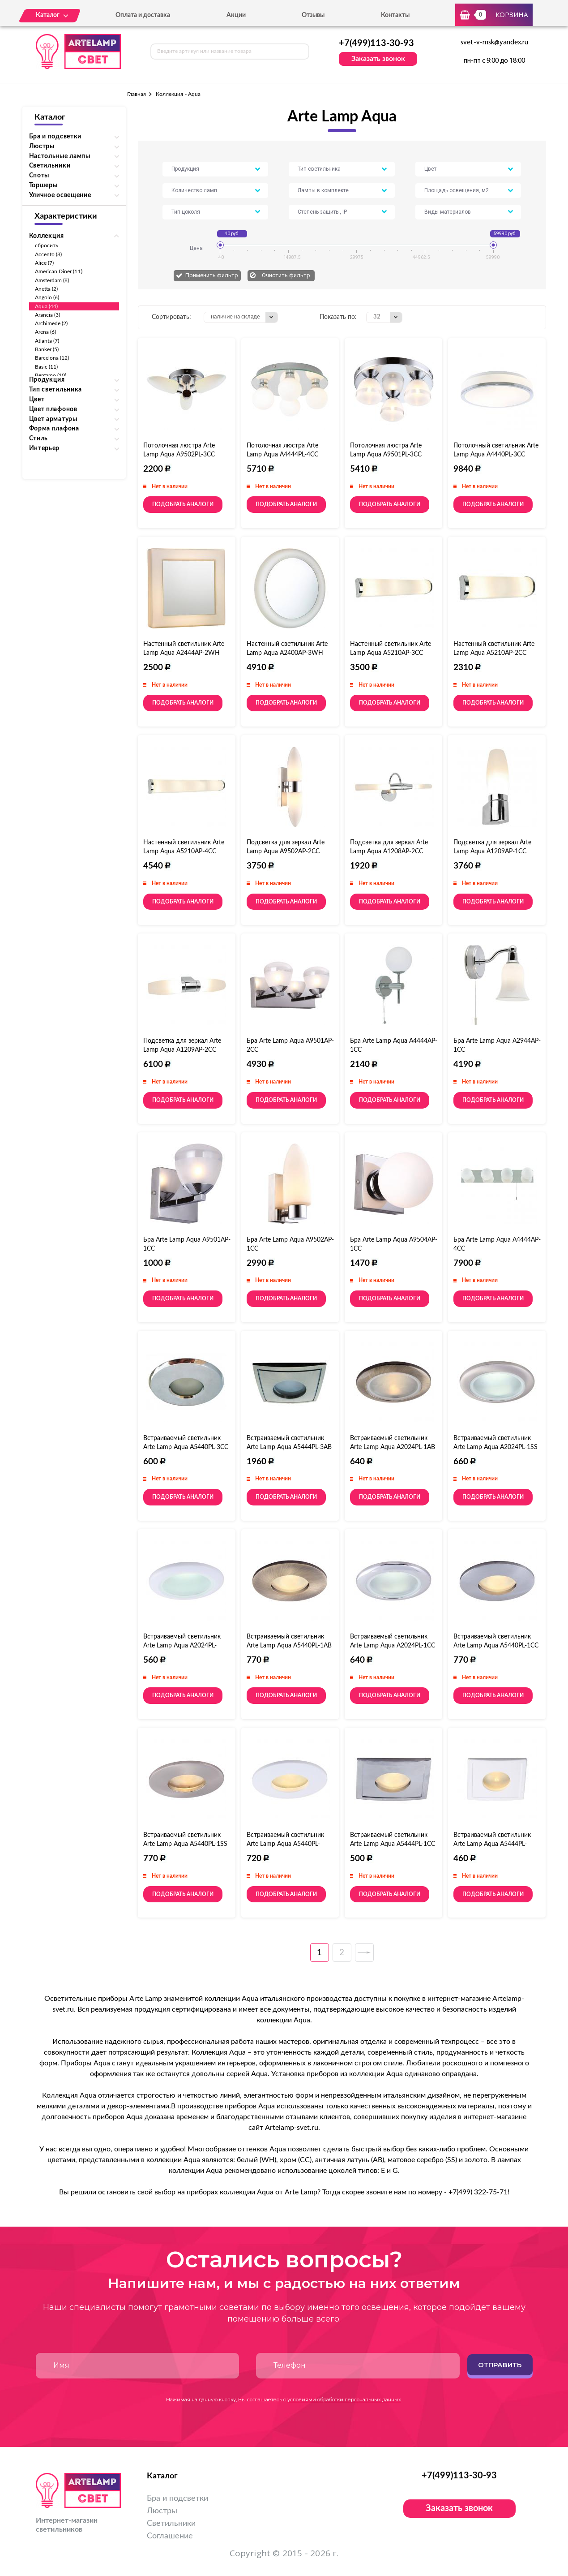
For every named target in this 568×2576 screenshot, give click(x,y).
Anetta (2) (46, 289)
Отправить (499, 2365)
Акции (236, 15)
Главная (136, 94)
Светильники (171, 2524)
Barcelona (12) (52, 358)
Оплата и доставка (142, 15)
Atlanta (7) (47, 341)
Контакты (395, 15)
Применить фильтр (211, 275)
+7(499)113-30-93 (376, 43)
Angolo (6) (47, 297)
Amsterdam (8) (52, 280)
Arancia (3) (47, 315)
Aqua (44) (46, 306)
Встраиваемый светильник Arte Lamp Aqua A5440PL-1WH (285, 1844)
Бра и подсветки (177, 2498)
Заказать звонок (378, 58)
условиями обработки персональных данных (344, 2399)
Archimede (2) (51, 323)
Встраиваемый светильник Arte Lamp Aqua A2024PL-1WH (182, 1646)
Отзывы (313, 15)
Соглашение (170, 2536)
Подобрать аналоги (183, 504)
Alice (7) (44, 263)
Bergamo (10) (51, 375)
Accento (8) (48, 254)
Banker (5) (47, 349)
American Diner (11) (58, 271)
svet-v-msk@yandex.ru (494, 42)
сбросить (46, 245)
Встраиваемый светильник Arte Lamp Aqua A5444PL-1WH (492, 1844)
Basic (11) (46, 367)
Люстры (162, 2511)
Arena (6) (45, 332)
